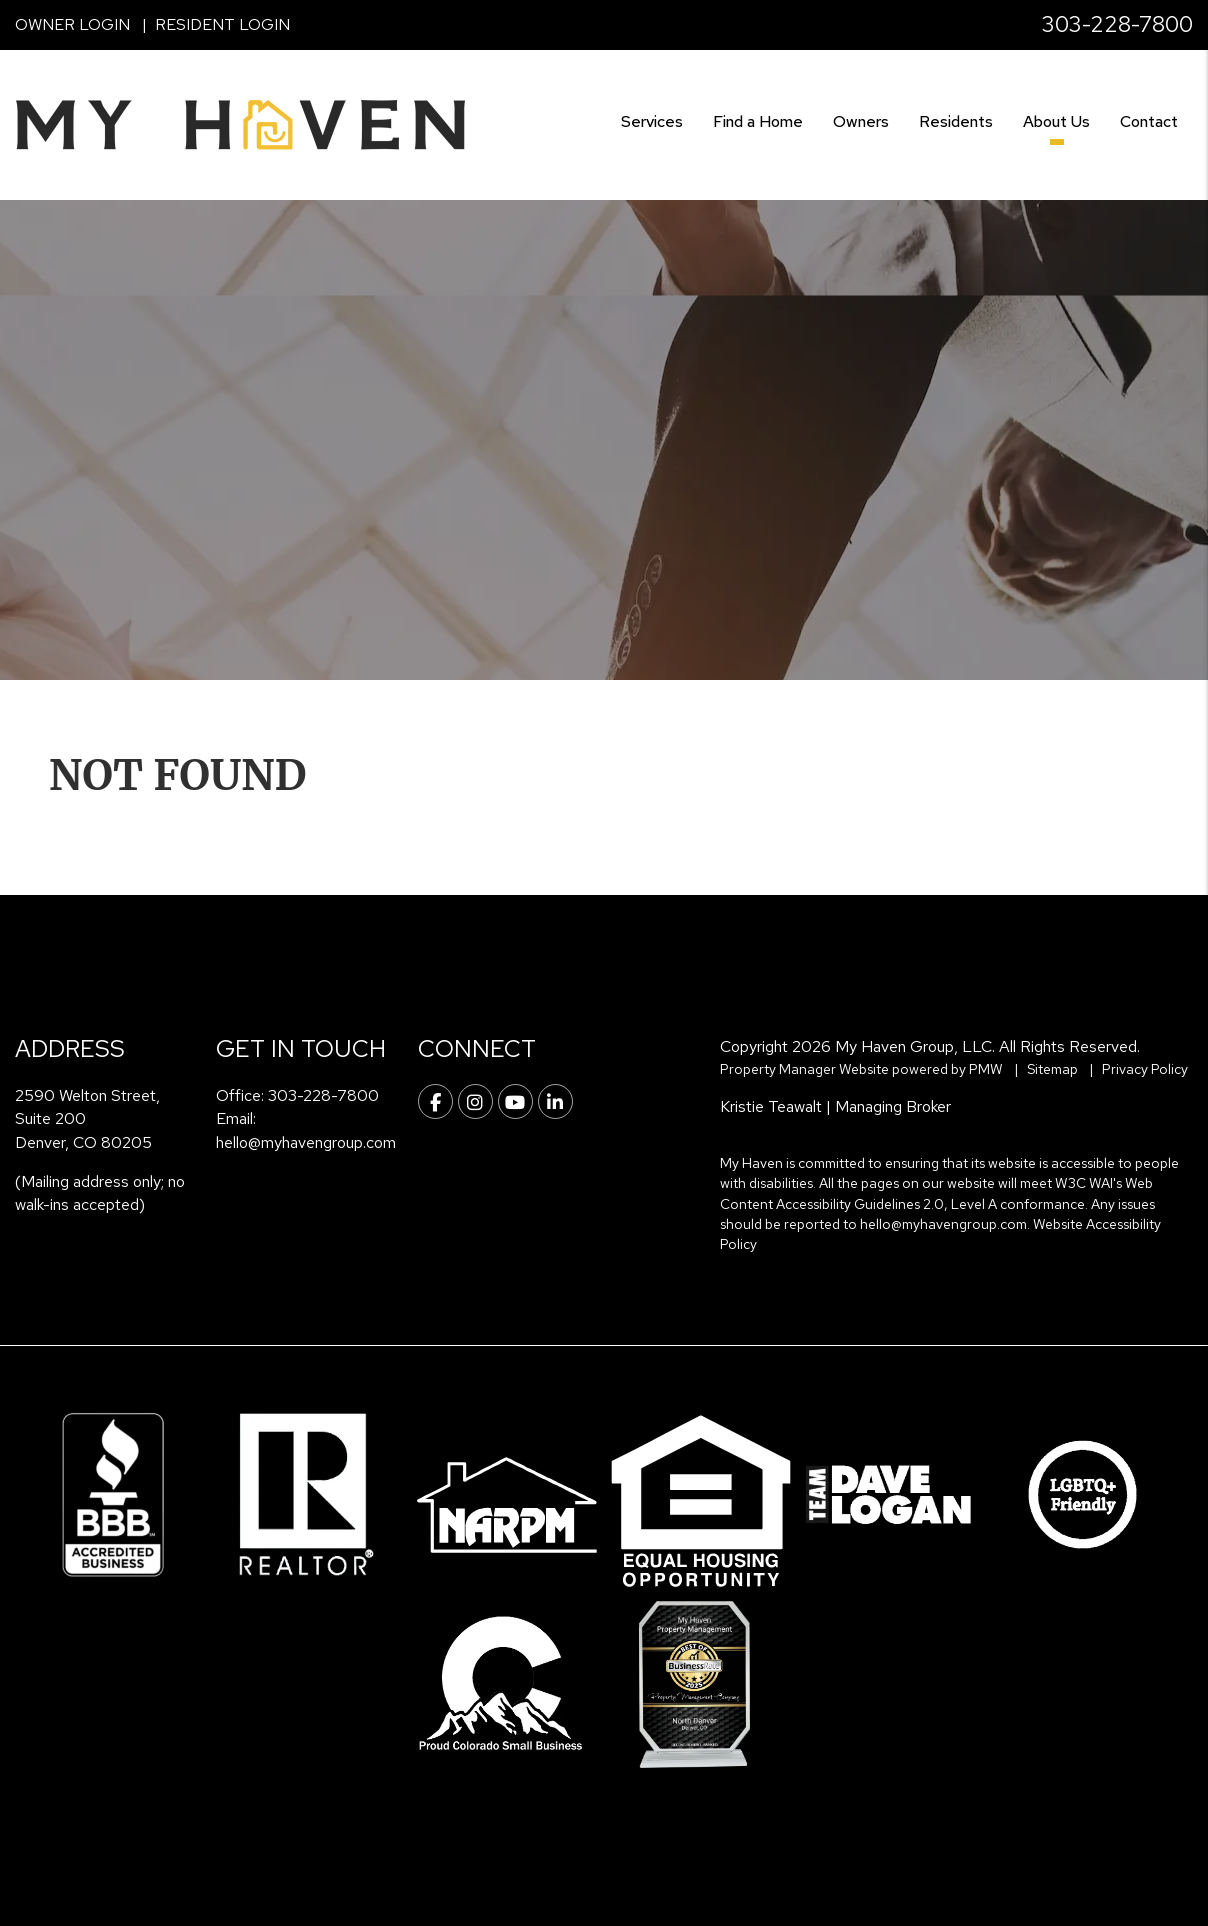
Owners (861, 121)
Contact (1149, 121)
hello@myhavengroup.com (306, 1142)
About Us (1056, 121)
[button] (435, 1101)
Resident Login (222, 24)
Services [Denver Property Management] (652, 121)
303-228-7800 (1117, 24)
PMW (986, 1069)
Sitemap (1052, 1069)
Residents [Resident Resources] (956, 121)
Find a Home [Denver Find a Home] (758, 121)
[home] (240, 123)
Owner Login (72, 24)
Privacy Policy (1145, 1069)
